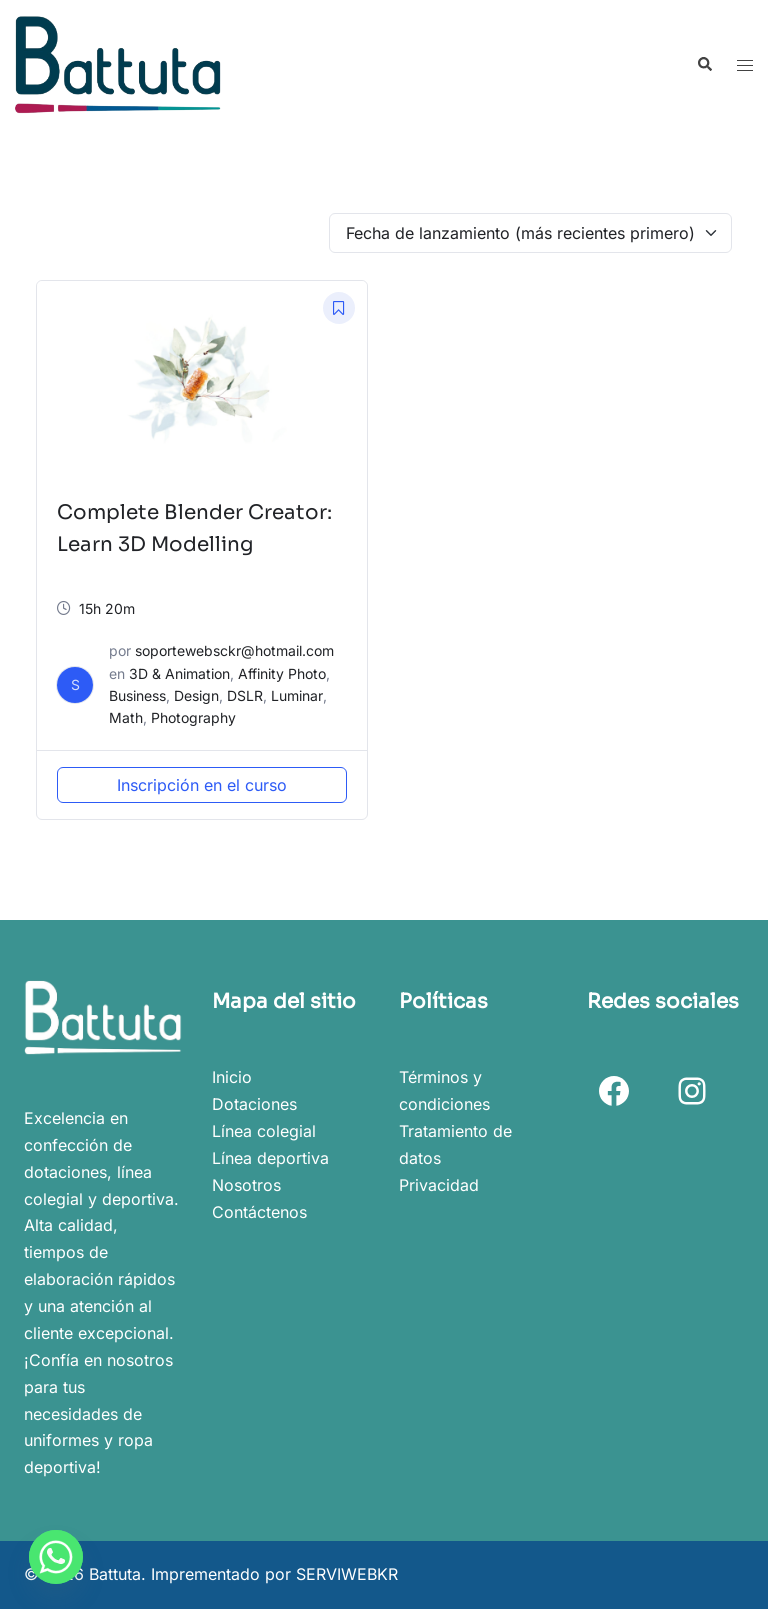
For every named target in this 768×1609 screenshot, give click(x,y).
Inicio (232, 1077)
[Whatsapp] (56, 1557)
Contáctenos (259, 1212)
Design (196, 695)
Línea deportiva (270, 1158)
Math (126, 717)
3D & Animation (179, 673)
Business (137, 695)
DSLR (245, 695)
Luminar (297, 695)
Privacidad (439, 1185)
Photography (193, 717)
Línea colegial (264, 1131)
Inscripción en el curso (202, 785)
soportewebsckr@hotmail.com (234, 650)
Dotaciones (254, 1104)
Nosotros (246, 1185)
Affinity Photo (282, 673)
